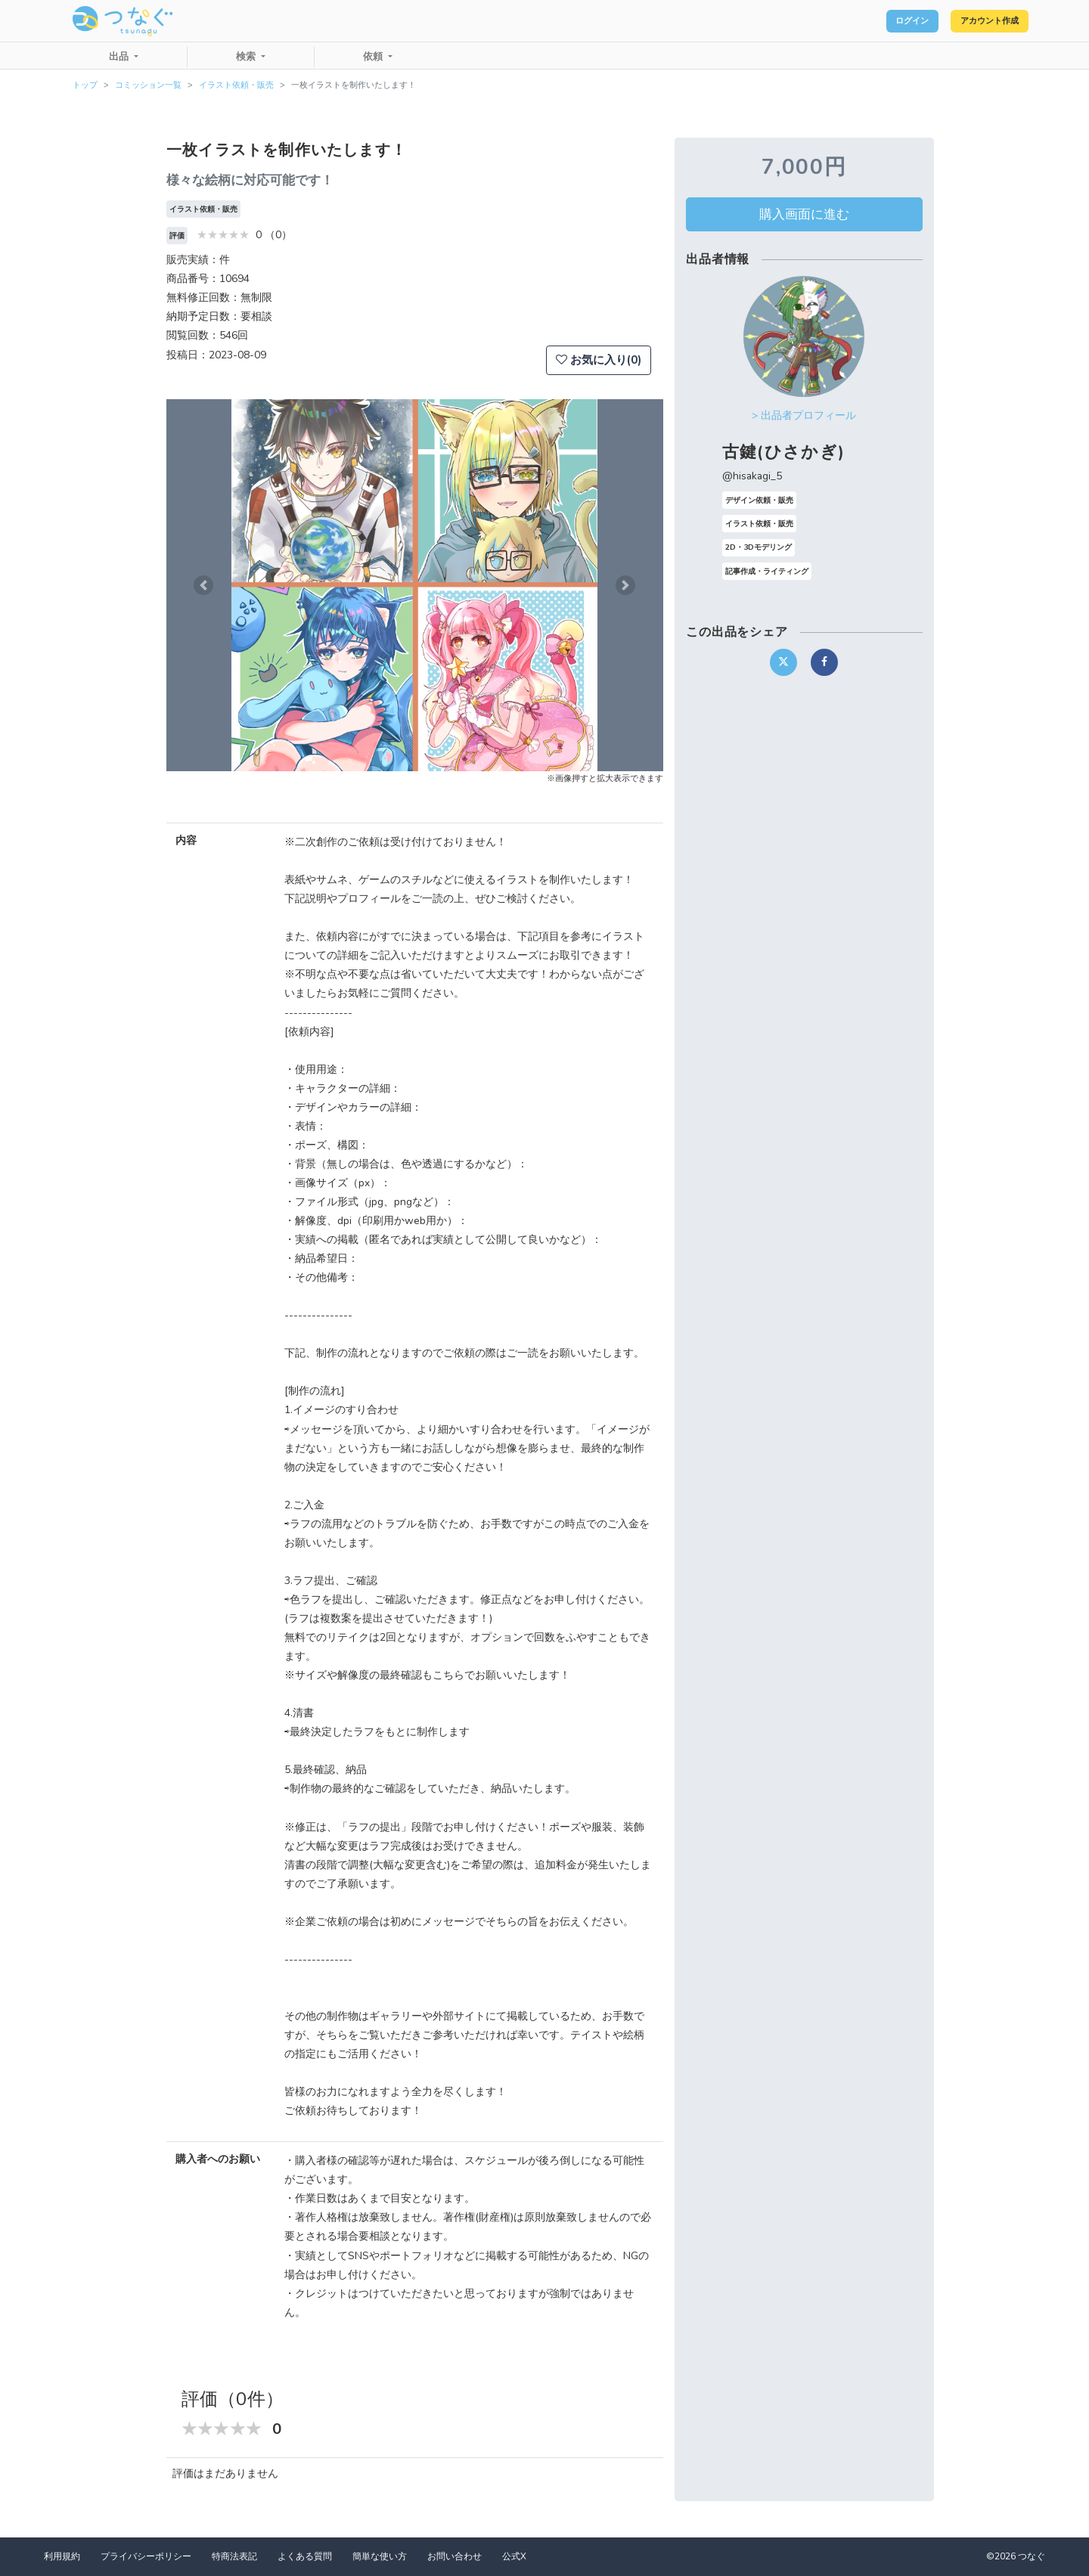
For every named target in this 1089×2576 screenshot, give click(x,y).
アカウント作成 (976, 21)
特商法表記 (234, 2556)
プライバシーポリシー (146, 2556)
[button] (203, 585)
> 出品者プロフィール (804, 415)
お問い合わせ (454, 2556)
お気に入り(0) (598, 359)
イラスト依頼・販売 (236, 85)
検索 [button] (247, 57)
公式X (514, 2556)
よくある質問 (305, 2556)
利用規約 (62, 2556)
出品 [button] (120, 57)
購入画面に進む (804, 214)
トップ (85, 85)
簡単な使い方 (379, 2556)
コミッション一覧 (148, 85)
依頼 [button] (374, 57)
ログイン (874, 21)
